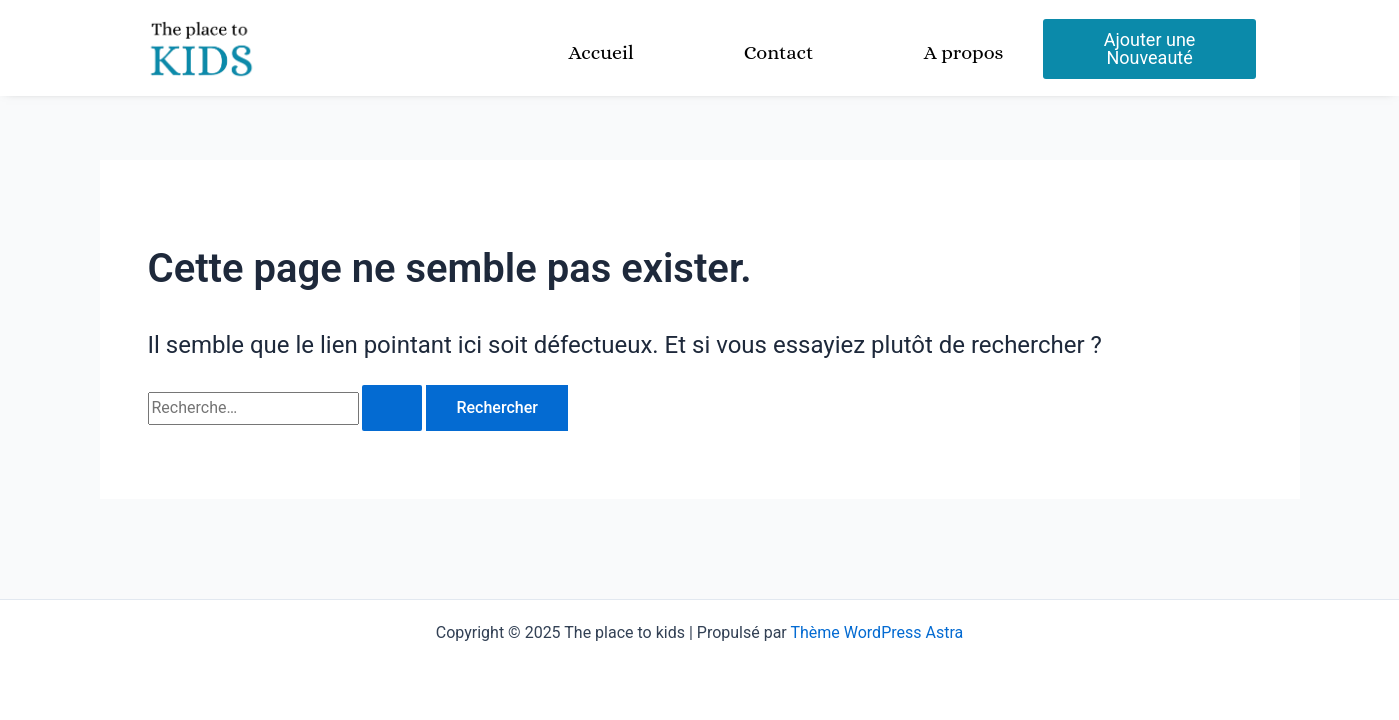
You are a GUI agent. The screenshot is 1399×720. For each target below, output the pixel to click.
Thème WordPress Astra (876, 632)
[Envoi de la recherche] (392, 408)
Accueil (600, 52)
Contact (779, 52)
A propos (964, 52)
